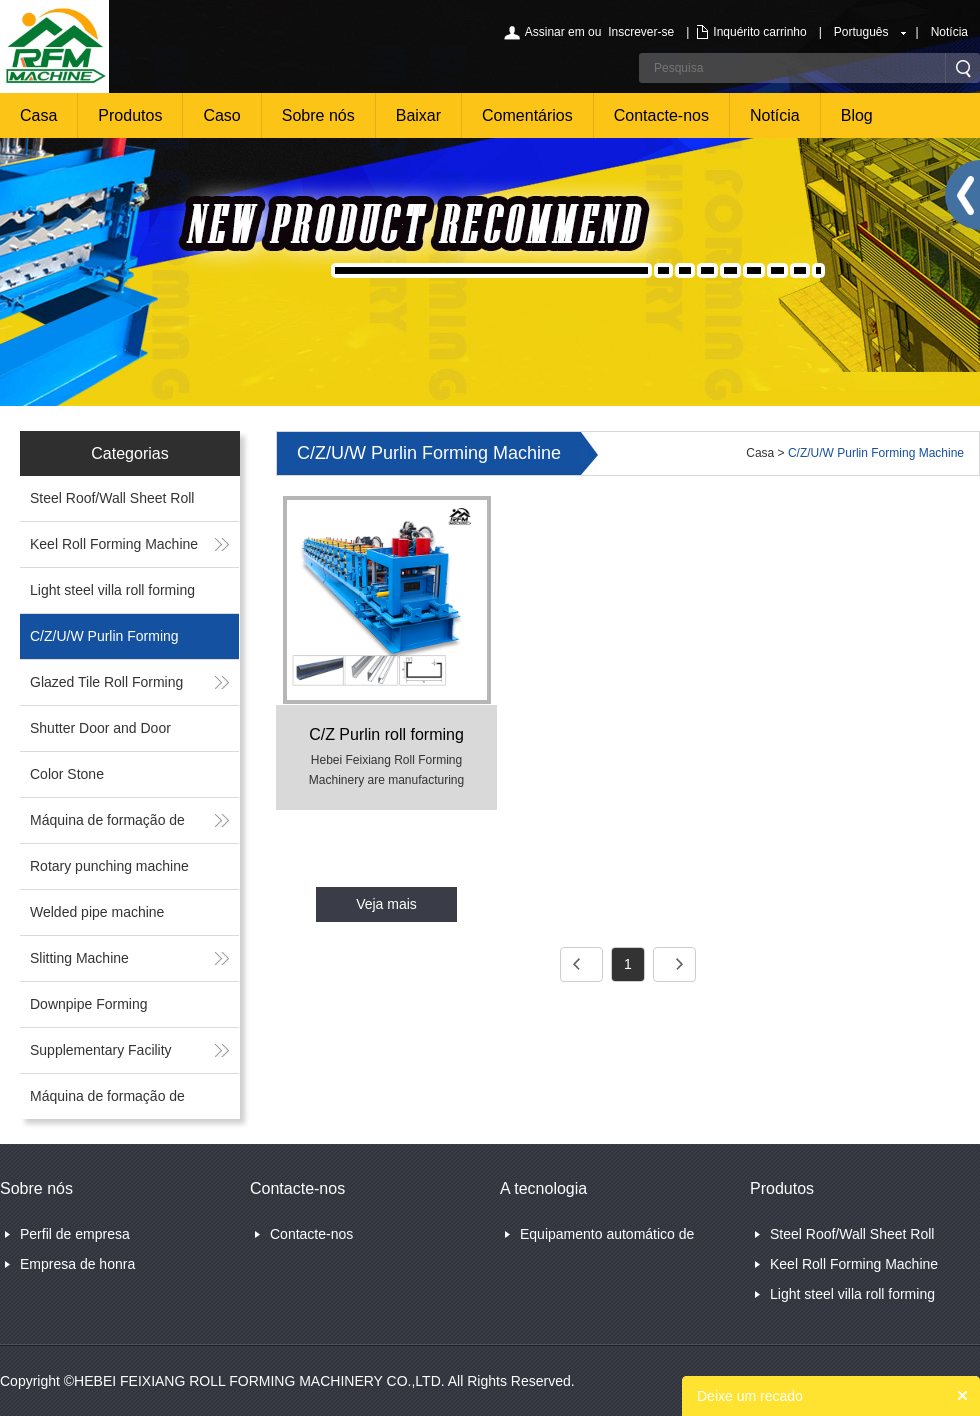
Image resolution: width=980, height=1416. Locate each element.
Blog (857, 115)
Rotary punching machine (109, 866)
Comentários (527, 115)
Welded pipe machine (97, 912)
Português (861, 32)
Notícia (949, 32)
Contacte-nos (661, 115)
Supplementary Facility (101, 1050)
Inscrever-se (641, 32)
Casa (38, 115)
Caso (221, 115)
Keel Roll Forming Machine (114, 544)
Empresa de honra (77, 1264)
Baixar (418, 115)
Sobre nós (318, 115)
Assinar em (555, 32)
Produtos (130, 115)
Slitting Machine (79, 958)
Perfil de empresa (75, 1234)
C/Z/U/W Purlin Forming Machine (876, 453)
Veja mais (386, 904)
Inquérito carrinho (759, 32)
